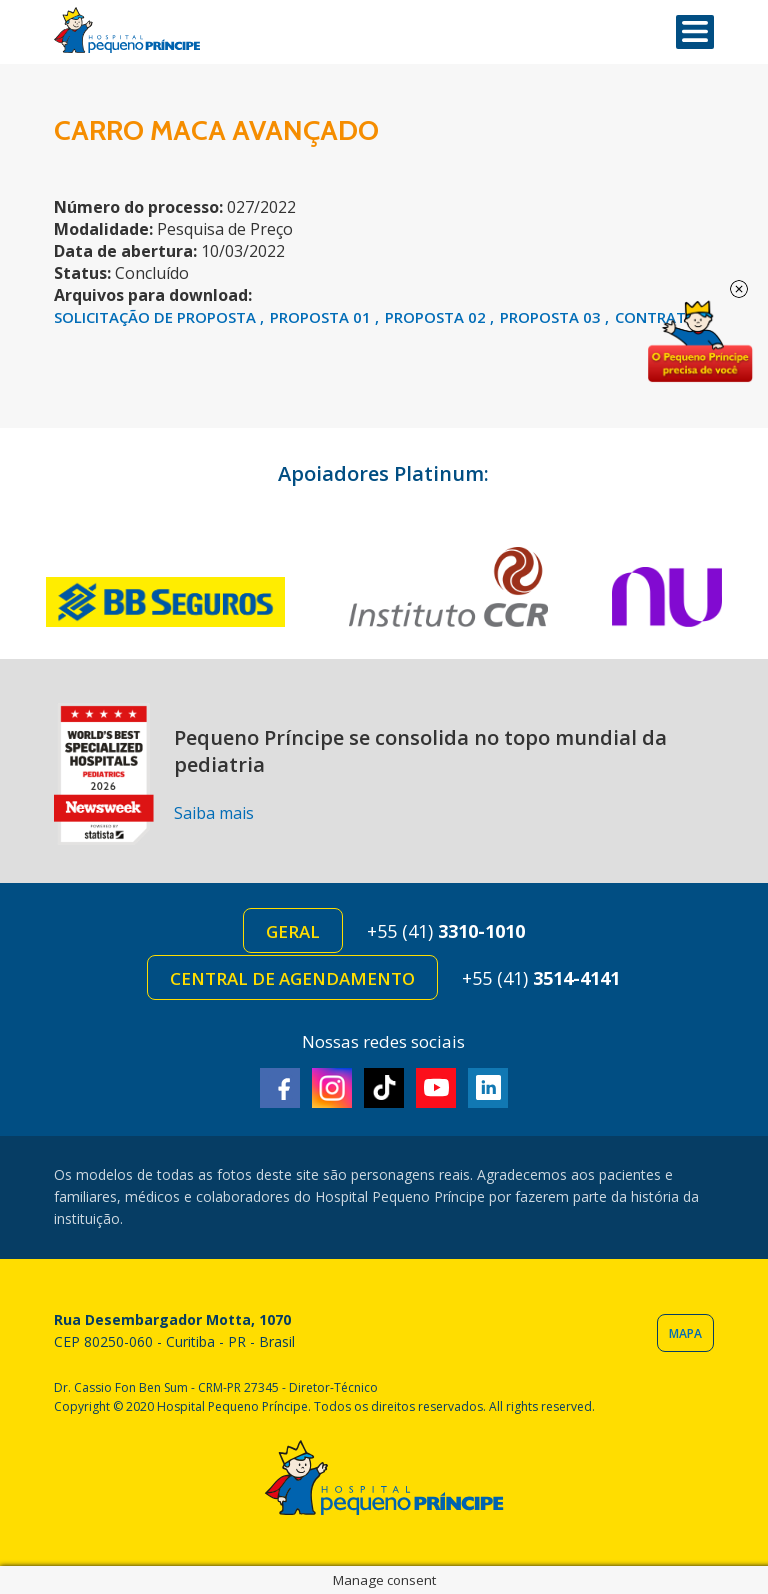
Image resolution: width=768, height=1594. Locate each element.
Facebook (280, 1088)
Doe (700, 342)
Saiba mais (214, 813)
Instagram (332, 1088)
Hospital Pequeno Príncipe (127, 30)
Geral (293, 931)
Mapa (685, 1333)
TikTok (384, 1088)
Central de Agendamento (292, 978)
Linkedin (488, 1088)
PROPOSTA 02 (437, 317)
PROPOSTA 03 (552, 317)
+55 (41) (446, 931)
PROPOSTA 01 (322, 317)
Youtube (436, 1088)
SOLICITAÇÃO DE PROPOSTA (157, 317)
